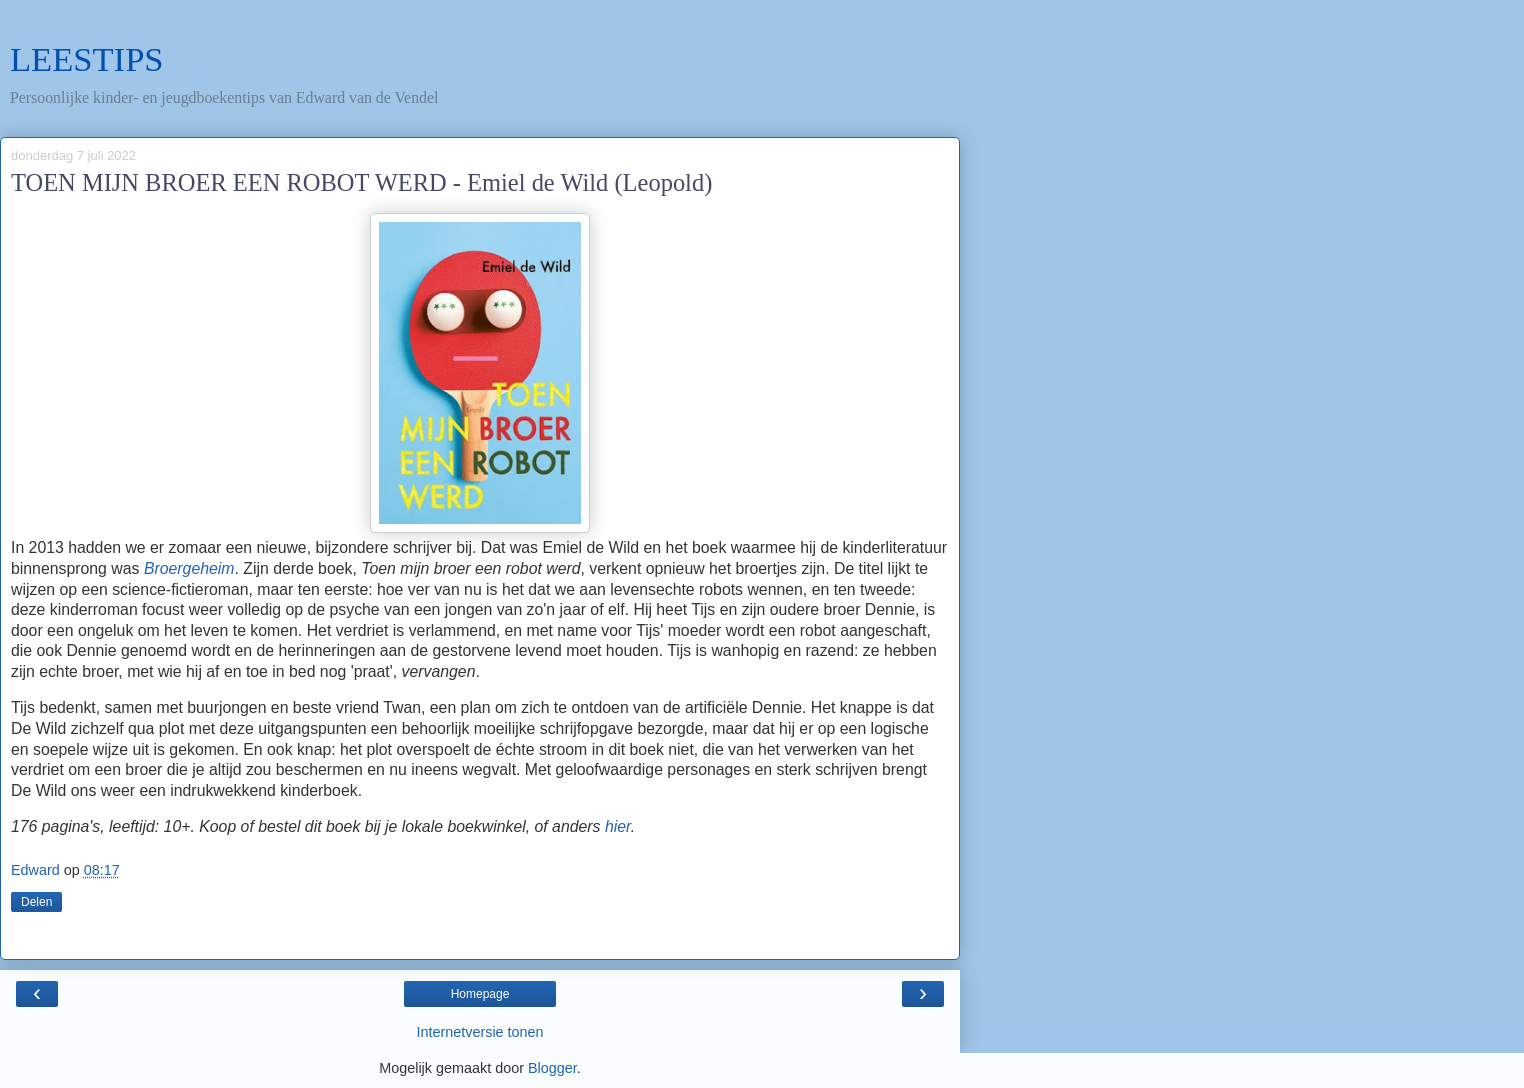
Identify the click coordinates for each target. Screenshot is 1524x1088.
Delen (36, 902)
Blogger (552, 1068)
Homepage (480, 994)
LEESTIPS (87, 59)
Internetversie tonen (479, 1032)
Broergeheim (189, 568)
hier (618, 826)
